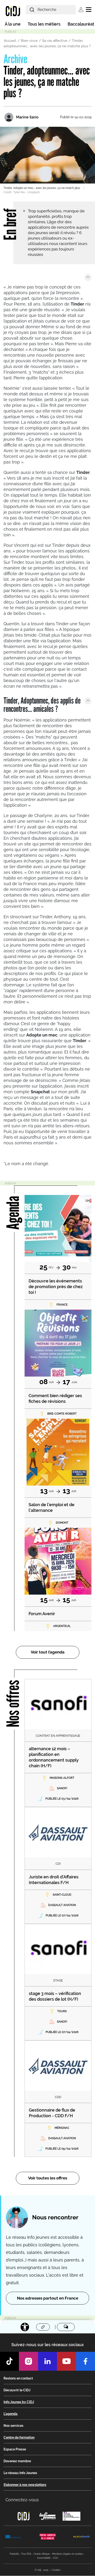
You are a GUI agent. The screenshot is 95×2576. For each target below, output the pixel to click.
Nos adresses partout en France (47, 2298)
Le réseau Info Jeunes (20, 2473)
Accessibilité (44, 2558)
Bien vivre (29, 41)
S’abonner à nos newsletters (25, 2485)
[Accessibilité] (25, 2327)
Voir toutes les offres (47, 2178)
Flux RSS (26, 2554)
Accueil (10, 41)
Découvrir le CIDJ (17, 2390)
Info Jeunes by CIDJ (19, 2402)
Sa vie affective (54, 41)
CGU (55, 2558)
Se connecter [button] (80, 9)
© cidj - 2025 (41, 2570)
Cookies (56, 2570)
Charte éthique (42, 2554)
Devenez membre (17, 2461)
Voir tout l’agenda (48, 1652)
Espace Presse (15, 2450)
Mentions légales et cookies (67, 2554)
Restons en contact (18, 2379)
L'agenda (10, 2414)
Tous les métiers (44, 24)
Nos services (13, 2426)
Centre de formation (19, 2438)
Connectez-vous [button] (22, 2500)
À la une (13, 24)
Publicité (14, 2554)
